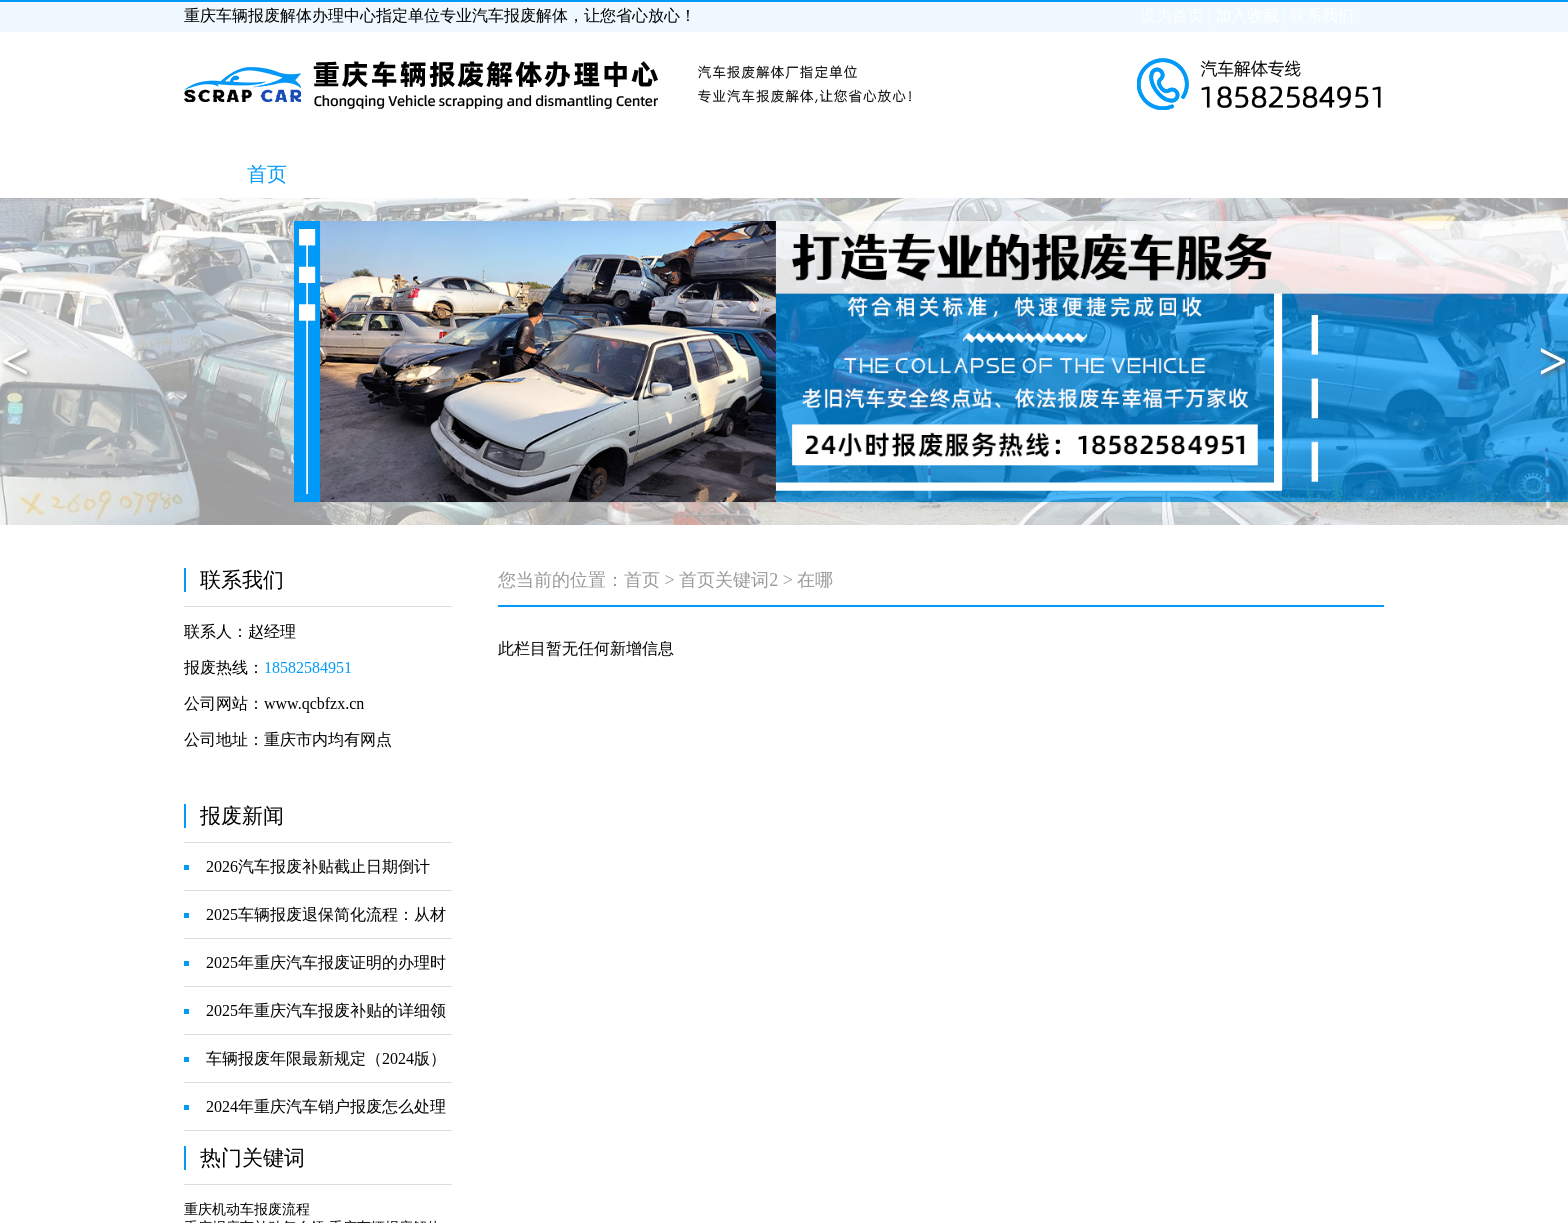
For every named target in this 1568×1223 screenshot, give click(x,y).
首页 (642, 580)
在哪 (815, 580)
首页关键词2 (728, 580)
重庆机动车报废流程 (247, 1209)
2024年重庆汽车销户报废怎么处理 (326, 1106)
